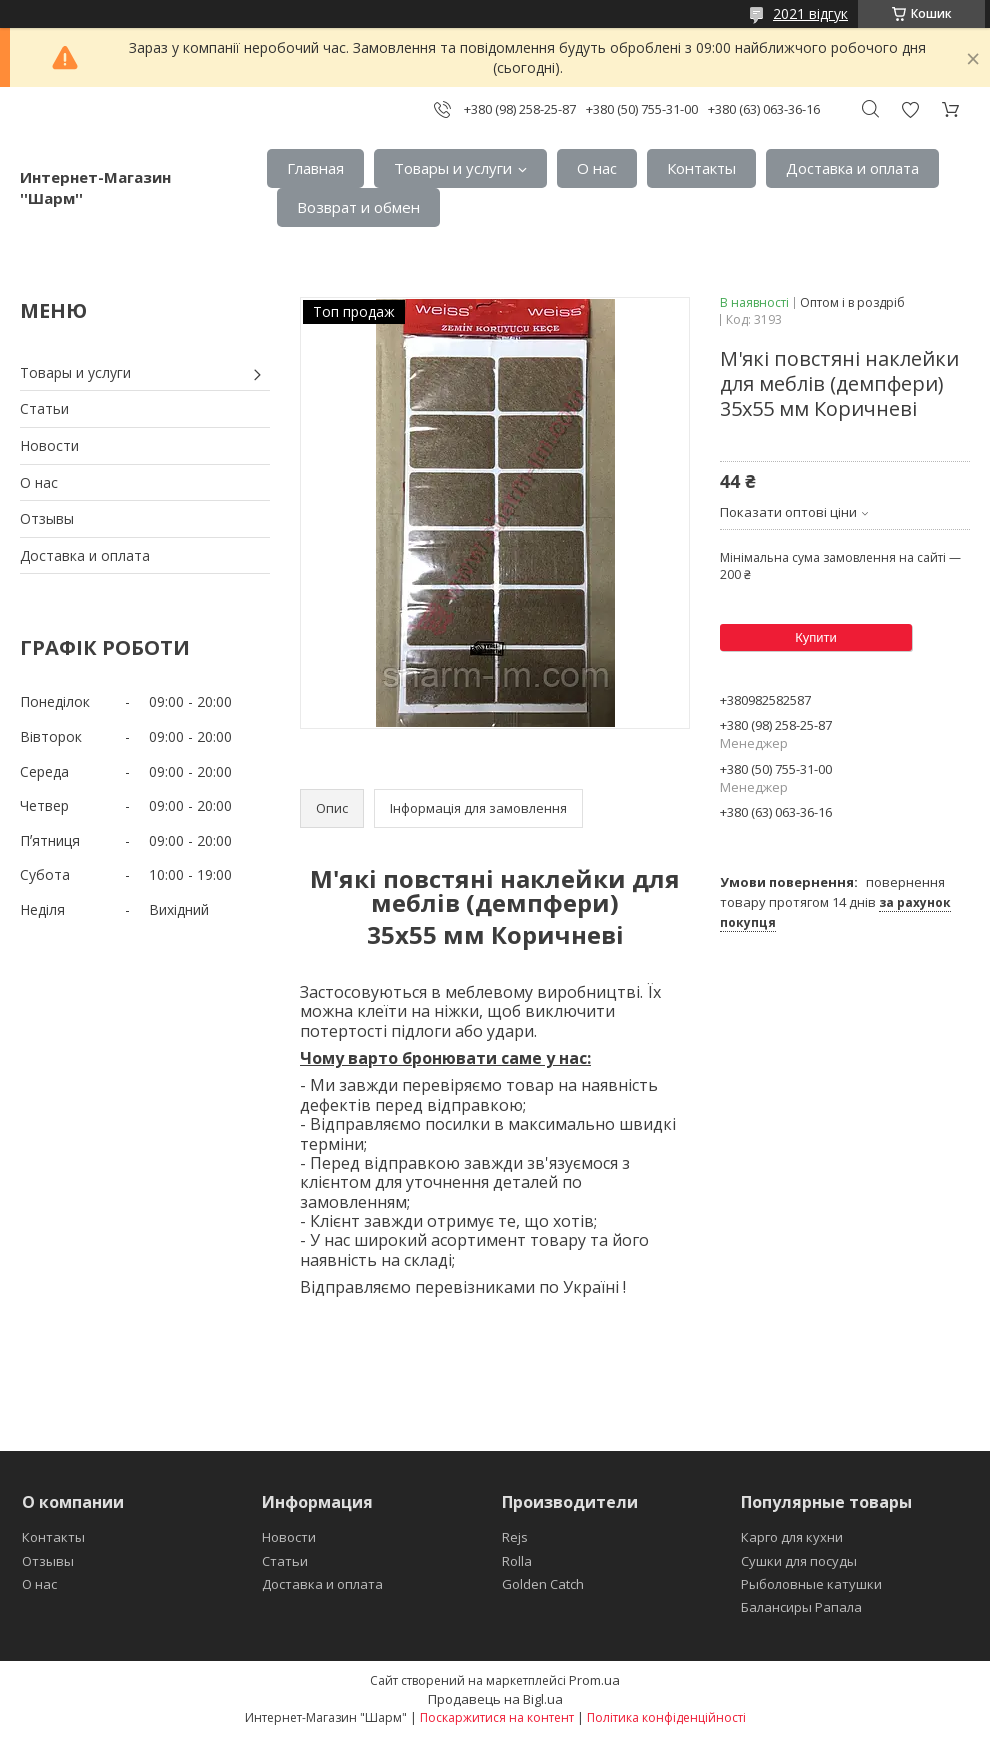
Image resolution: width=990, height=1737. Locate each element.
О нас (597, 168)
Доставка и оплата (852, 168)
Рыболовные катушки (811, 1584)
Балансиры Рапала (801, 1607)
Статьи (44, 408)
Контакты (701, 168)
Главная (315, 168)
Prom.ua (594, 1680)
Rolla (517, 1561)
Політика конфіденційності (666, 1717)
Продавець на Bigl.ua (495, 1699)
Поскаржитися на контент (497, 1717)
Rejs (515, 1537)
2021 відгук (810, 13)
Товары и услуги (453, 168)
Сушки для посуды (799, 1561)
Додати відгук (910, 109)
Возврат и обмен (358, 207)
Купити (816, 637)
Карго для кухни (792, 1537)
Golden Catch (543, 1584)
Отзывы (47, 518)
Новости (49, 445)
